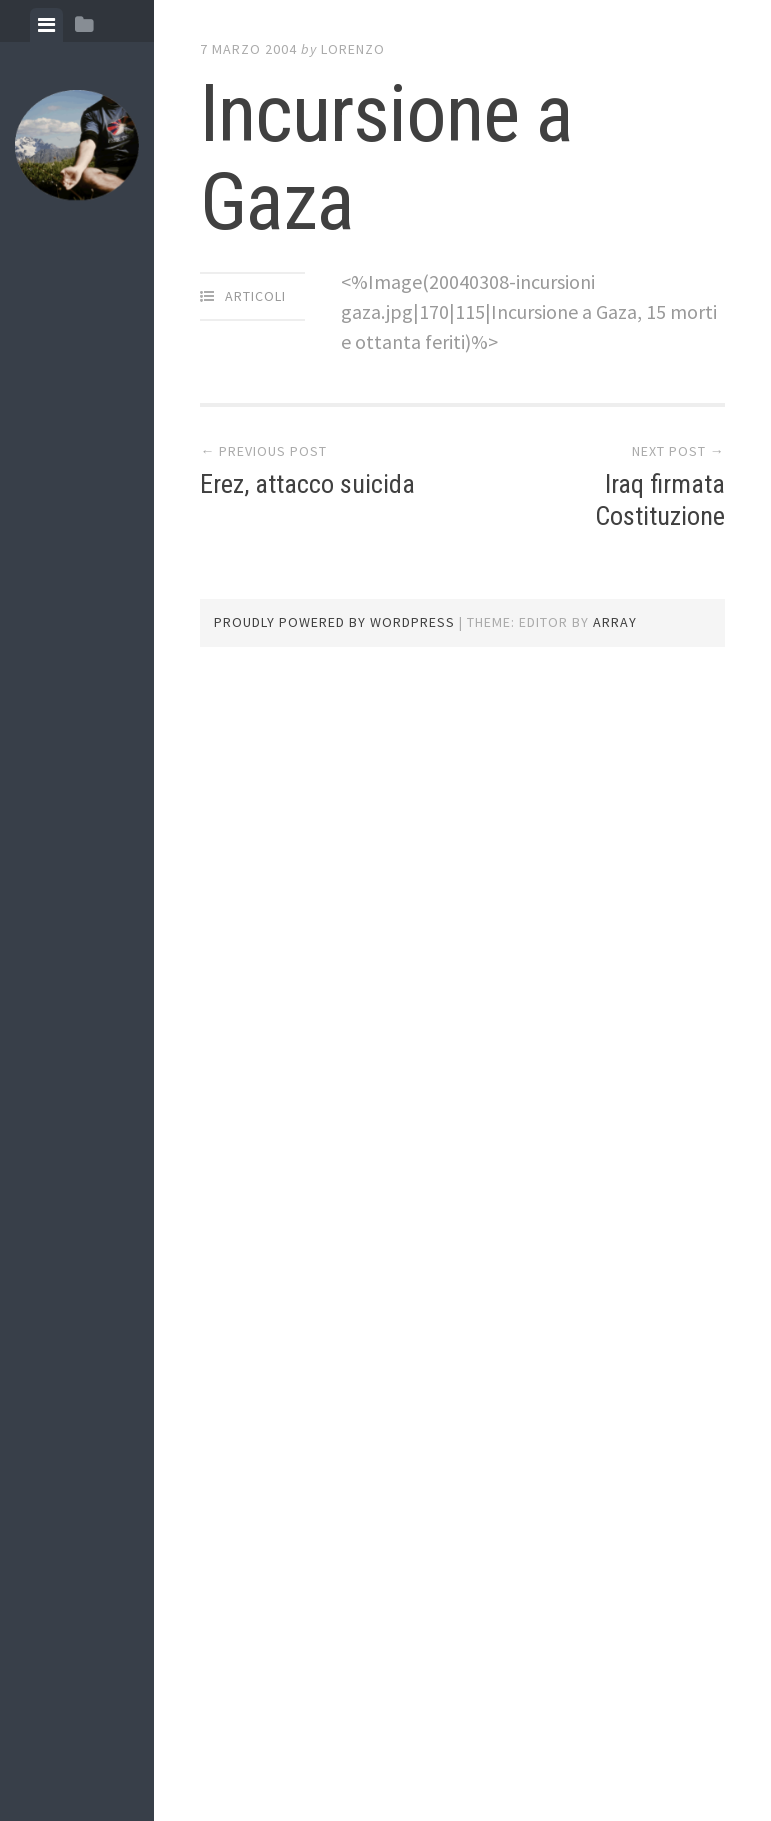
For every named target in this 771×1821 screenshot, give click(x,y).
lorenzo (353, 49)
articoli (255, 296)
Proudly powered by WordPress (334, 622)
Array (615, 622)
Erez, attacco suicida (307, 484)
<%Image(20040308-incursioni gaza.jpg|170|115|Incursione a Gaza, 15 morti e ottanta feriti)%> (529, 311)
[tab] (46, 25)
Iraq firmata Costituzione (660, 499)
